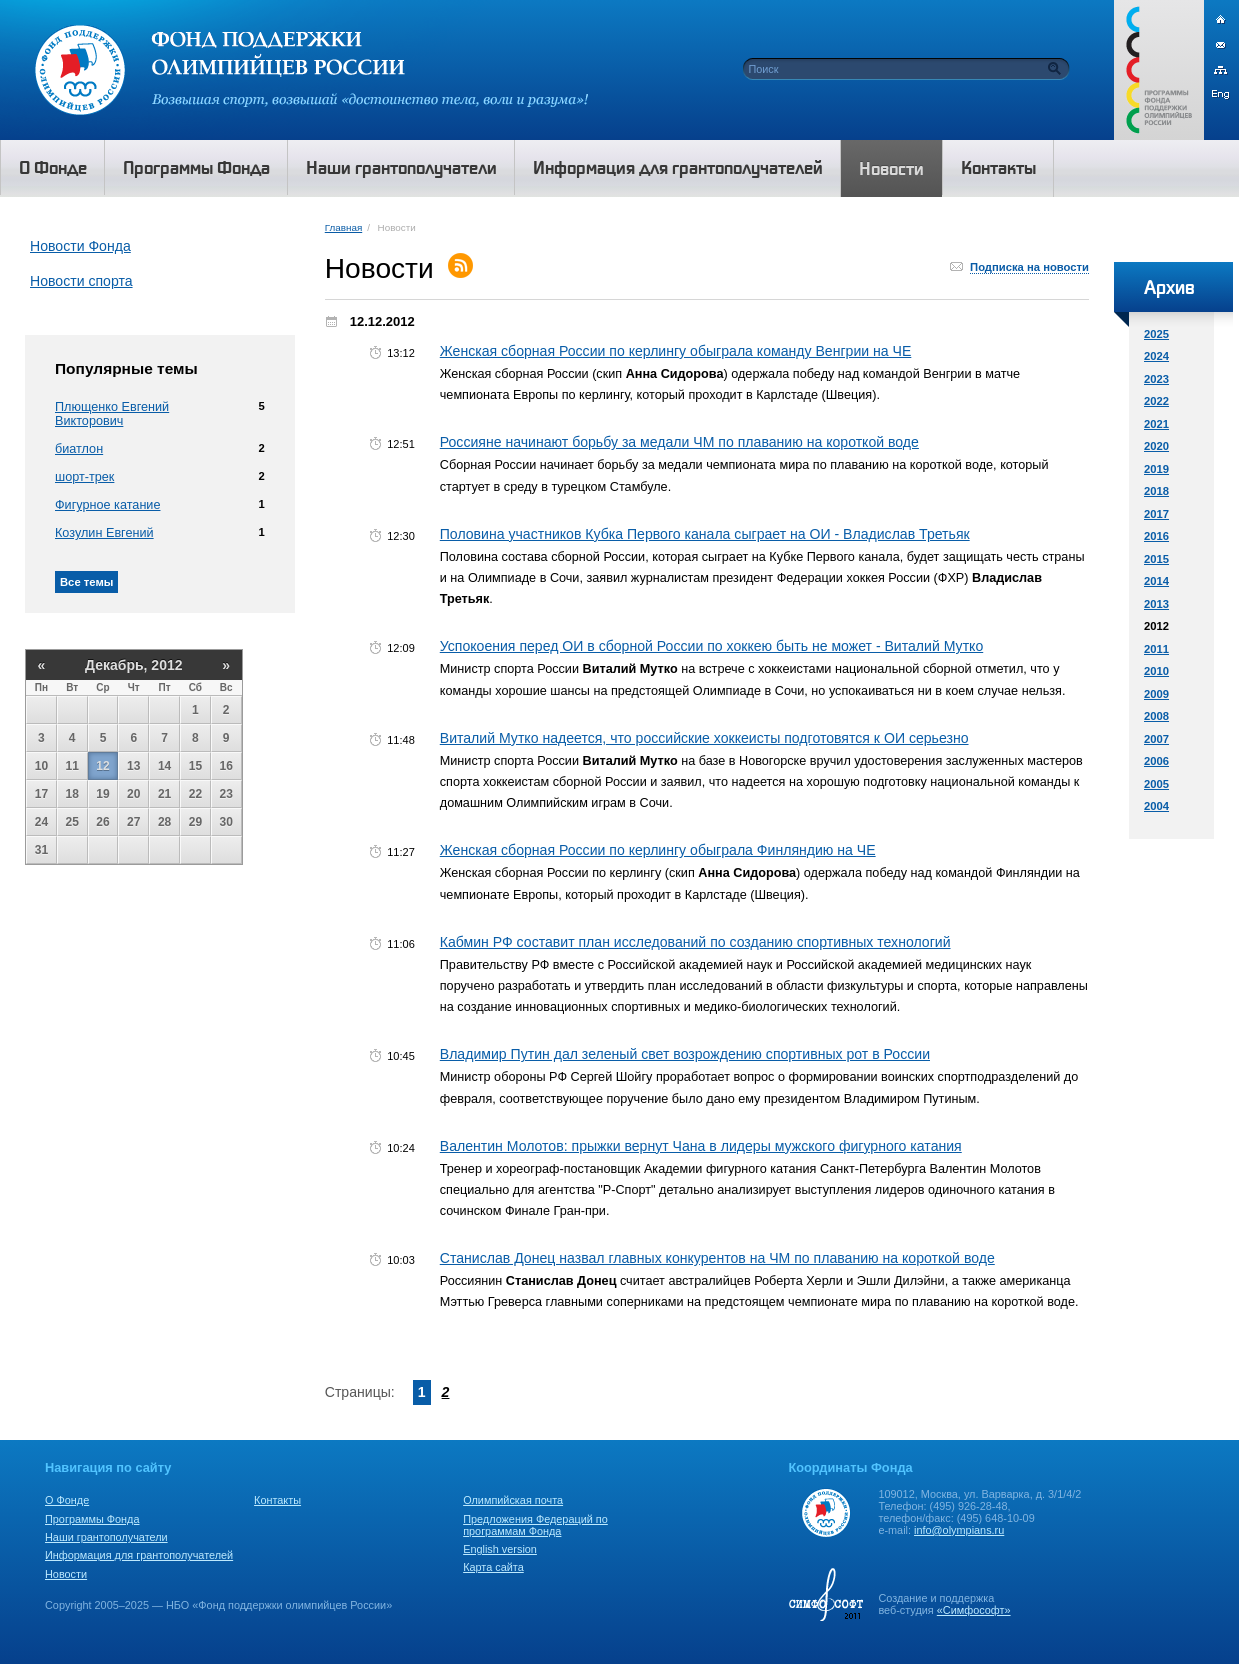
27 (133, 822)
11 (72, 766)
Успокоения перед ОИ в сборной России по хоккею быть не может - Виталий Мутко (711, 646)
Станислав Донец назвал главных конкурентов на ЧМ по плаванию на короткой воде (717, 1258)
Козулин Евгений (104, 533)
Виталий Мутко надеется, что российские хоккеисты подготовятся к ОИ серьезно (704, 738)
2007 (1156, 739)
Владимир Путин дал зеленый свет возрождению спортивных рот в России (685, 1054)
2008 (1156, 716)
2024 (1156, 356)
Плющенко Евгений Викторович (112, 414)
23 (226, 794)
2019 (1156, 469)
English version (500, 1549)
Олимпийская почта (513, 1500)
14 (164, 766)
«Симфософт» (974, 1610)
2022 (1156, 401)
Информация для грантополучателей (139, 1555)
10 (41, 766)
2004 (1156, 806)
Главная (343, 227)
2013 (1156, 604)
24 (41, 822)
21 (164, 794)
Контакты (277, 1500)
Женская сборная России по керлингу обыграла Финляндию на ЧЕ (658, 850)
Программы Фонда (92, 1519)
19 (102, 794)
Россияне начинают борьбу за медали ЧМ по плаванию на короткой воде (679, 442)
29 (195, 822)
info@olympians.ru (959, 1530)
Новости (66, 1574)
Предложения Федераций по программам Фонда (535, 1525)
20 (133, 794)
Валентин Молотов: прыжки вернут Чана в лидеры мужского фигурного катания (701, 1146)
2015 (1156, 559)
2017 (1156, 514)
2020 (1156, 446)
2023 (1156, 379)
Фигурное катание (107, 505)
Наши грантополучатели (106, 1537)
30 (226, 822)
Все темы (86, 582)
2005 (1156, 784)
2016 (1156, 536)
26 (102, 822)
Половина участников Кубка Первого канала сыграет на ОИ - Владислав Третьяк (705, 534)
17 (41, 794)
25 (72, 822)
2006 (1156, 761)
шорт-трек (84, 477)
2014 (1156, 581)
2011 (1156, 649)
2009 (1156, 694)
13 (133, 766)
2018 (1156, 491)
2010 (1156, 671)
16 (226, 766)
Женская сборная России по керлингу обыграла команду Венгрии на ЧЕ (676, 351)
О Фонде (67, 1500)
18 (72, 794)
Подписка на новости (1029, 267)
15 (195, 766)
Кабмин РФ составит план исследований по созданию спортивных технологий (695, 942)
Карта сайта (493, 1567)
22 (195, 794)
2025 (1156, 334)
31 (41, 850)
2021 (1156, 424)
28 (164, 822)
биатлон (79, 449)
